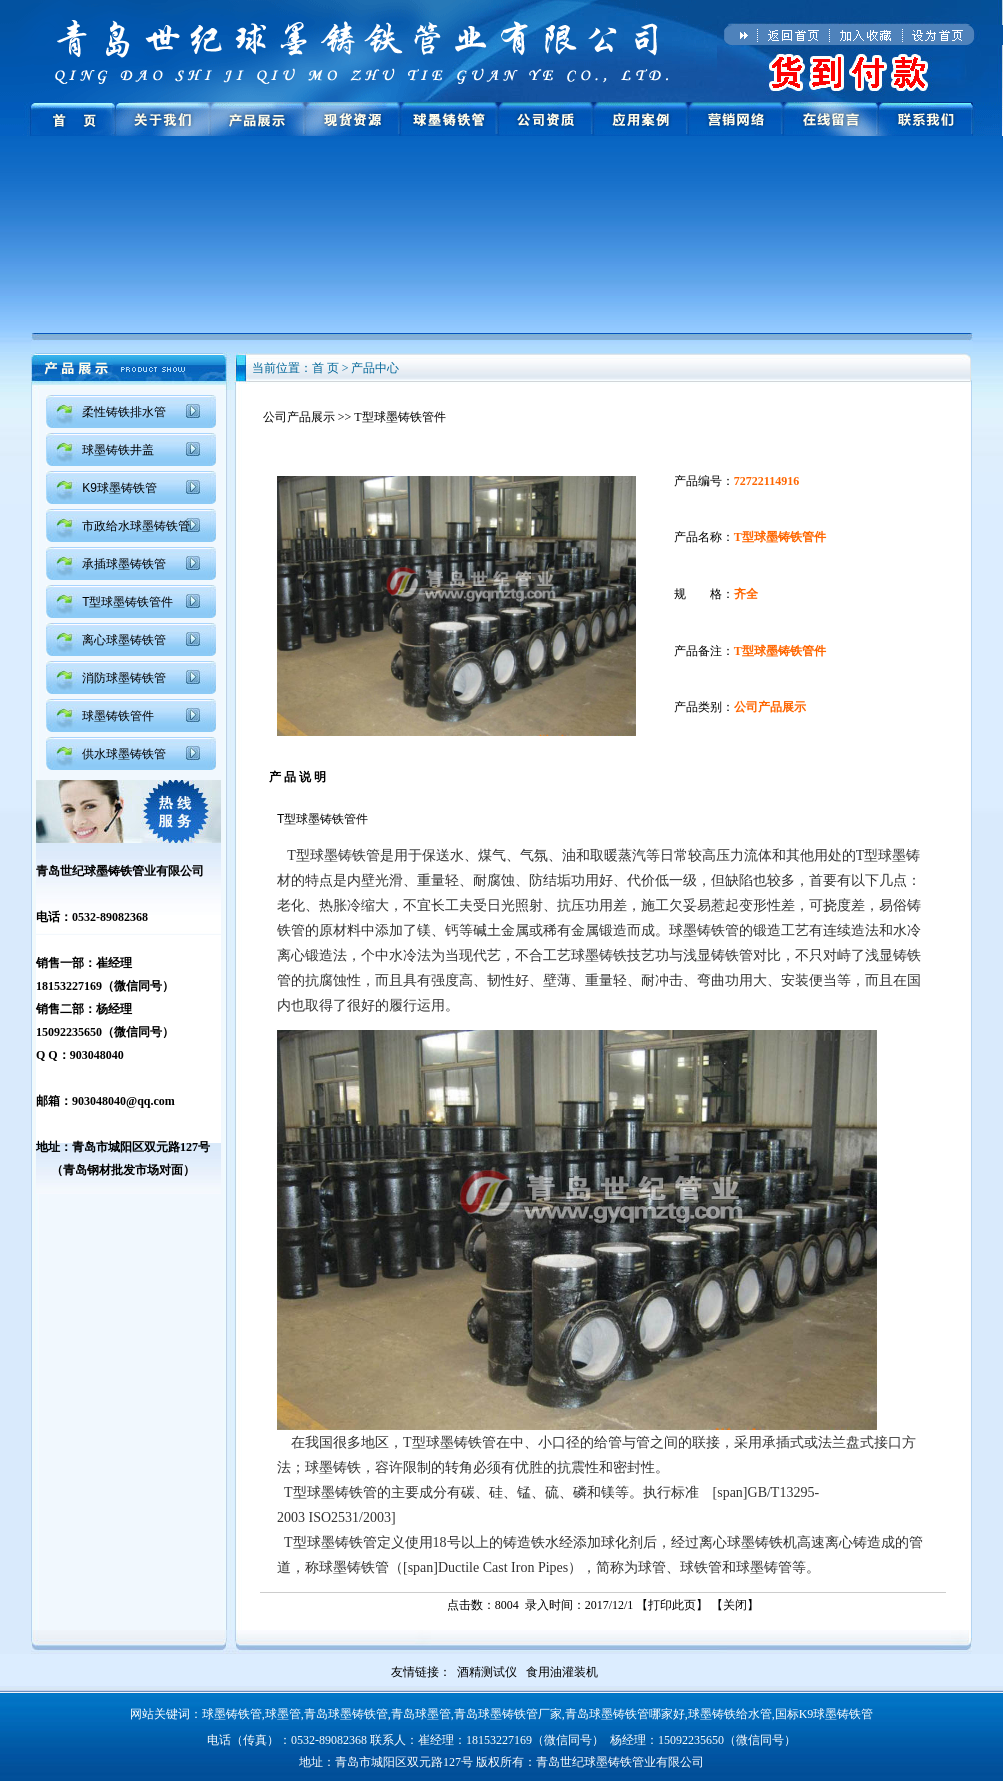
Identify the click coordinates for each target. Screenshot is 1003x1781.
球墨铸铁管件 (118, 716)
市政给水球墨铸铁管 (136, 526)
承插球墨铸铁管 (124, 564)
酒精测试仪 (487, 1672)
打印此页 (672, 1605)
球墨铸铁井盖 (118, 450)
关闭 (735, 1605)
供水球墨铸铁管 (124, 754)
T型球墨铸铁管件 (127, 602)
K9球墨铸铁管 (119, 488)
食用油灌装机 (562, 1672)
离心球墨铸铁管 (124, 640)
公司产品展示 (299, 417)
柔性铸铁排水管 (124, 412)
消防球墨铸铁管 (124, 678)
